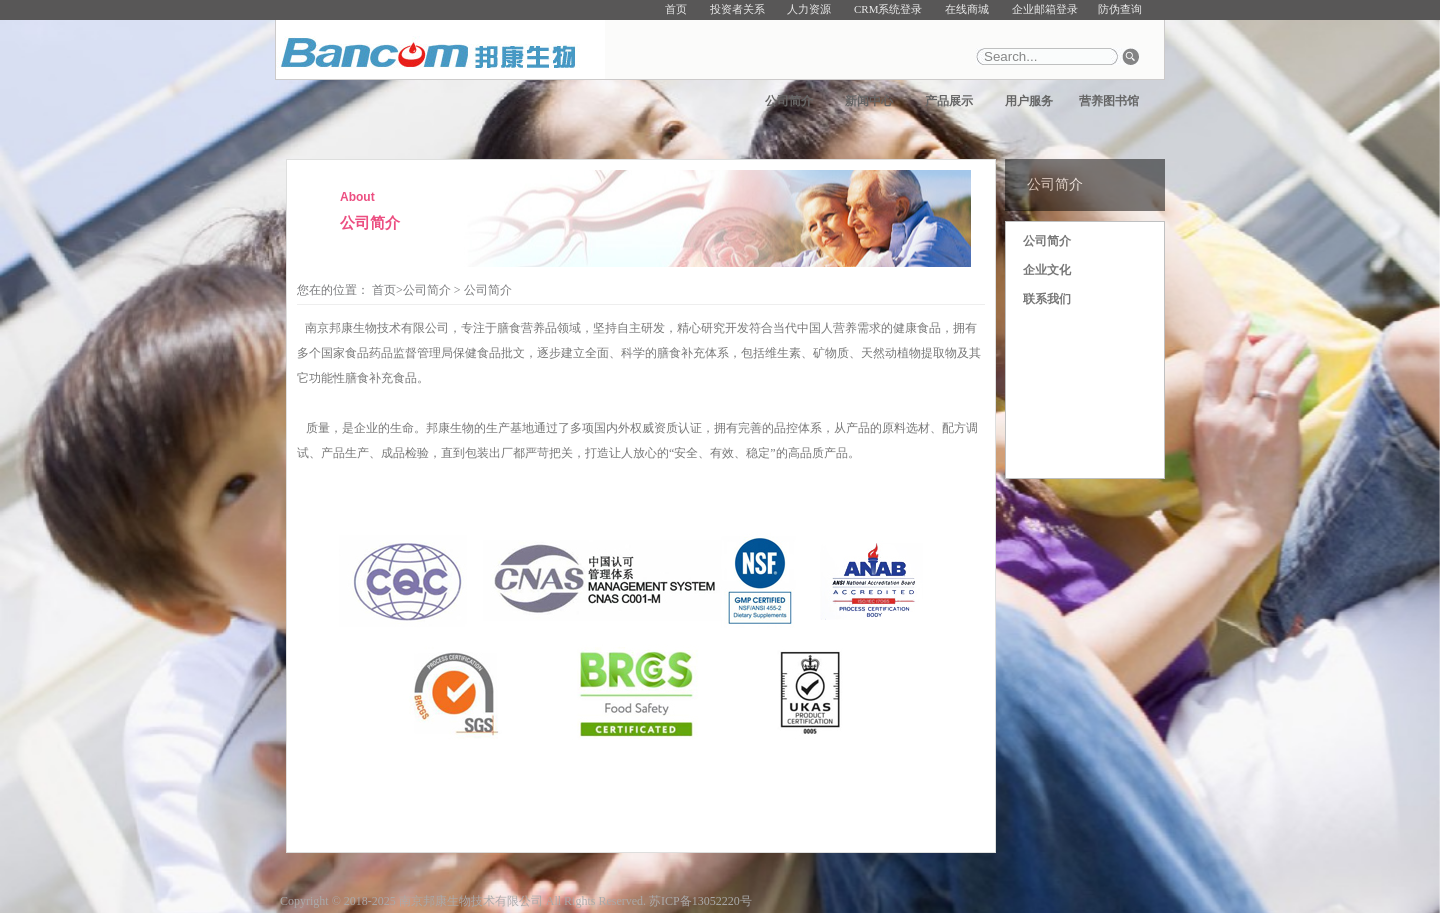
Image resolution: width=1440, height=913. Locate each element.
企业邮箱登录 (1045, 9)
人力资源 (809, 9)
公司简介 (789, 101)
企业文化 (1047, 270)
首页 (676, 9)
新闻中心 (869, 101)
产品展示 (949, 101)
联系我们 (1047, 299)
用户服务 (1029, 101)
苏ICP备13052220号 (700, 901)
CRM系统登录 (888, 9)
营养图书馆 (1109, 101)
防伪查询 (1120, 9)
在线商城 (967, 9)
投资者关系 (737, 9)
